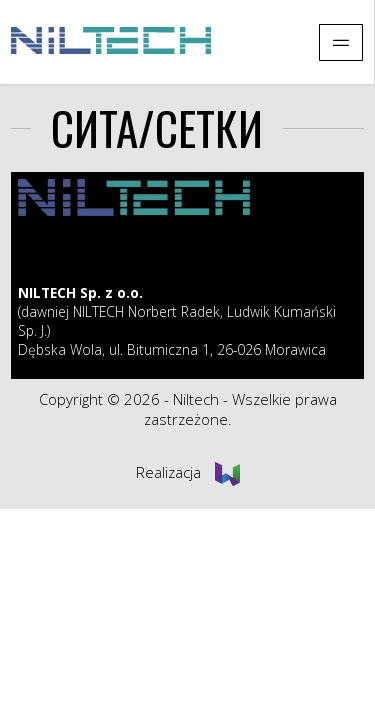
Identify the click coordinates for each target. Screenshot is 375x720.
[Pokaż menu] (341, 42)
